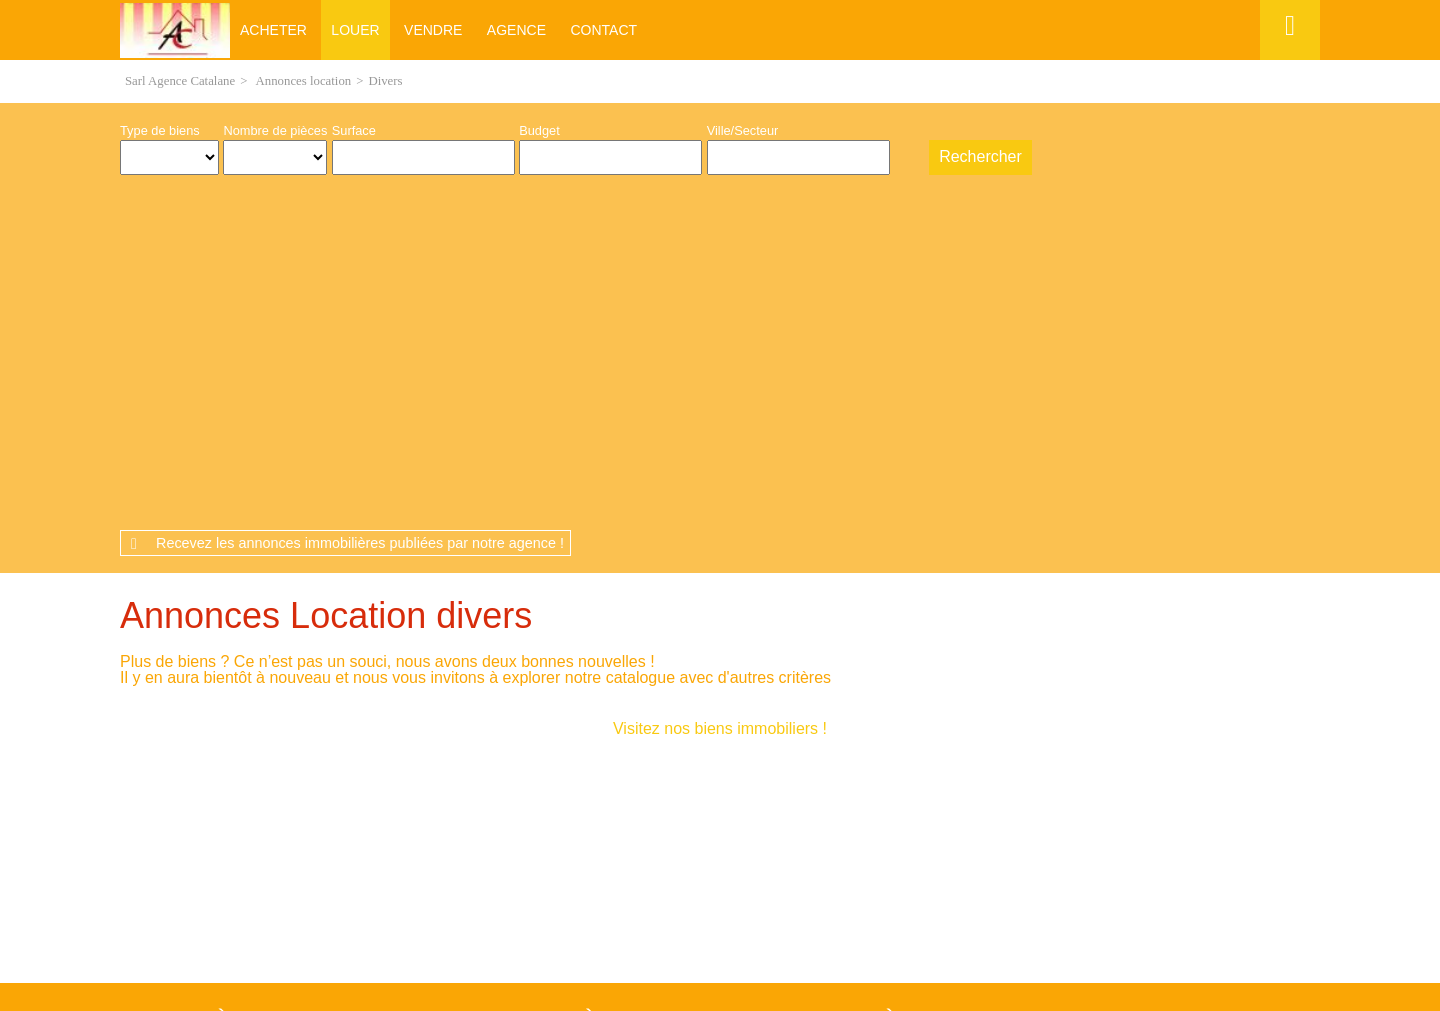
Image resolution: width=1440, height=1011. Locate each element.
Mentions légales (530, 899)
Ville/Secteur (743, 130)
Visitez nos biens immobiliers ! (720, 388)
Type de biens (160, 130)
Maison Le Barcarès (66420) (213, 759)
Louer (355, 30)
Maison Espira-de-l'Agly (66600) (223, 775)
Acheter (273, 30)
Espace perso (1286, 59)
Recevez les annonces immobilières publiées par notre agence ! (360, 203)
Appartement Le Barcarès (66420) (830, 710)
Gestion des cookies (896, 899)
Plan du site (757, 899)
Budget (539, 130)
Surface (354, 130)
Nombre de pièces (275, 130)
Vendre (433, 30)
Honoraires (654, 899)
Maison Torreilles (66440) (204, 808)
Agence (516, 30)
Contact (603, 30)
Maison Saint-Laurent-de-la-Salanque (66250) (262, 726)
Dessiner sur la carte (907, 157)
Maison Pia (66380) (188, 710)
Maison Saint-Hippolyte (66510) (222, 792)
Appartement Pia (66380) (505, 710)
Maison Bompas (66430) (202, 743)
